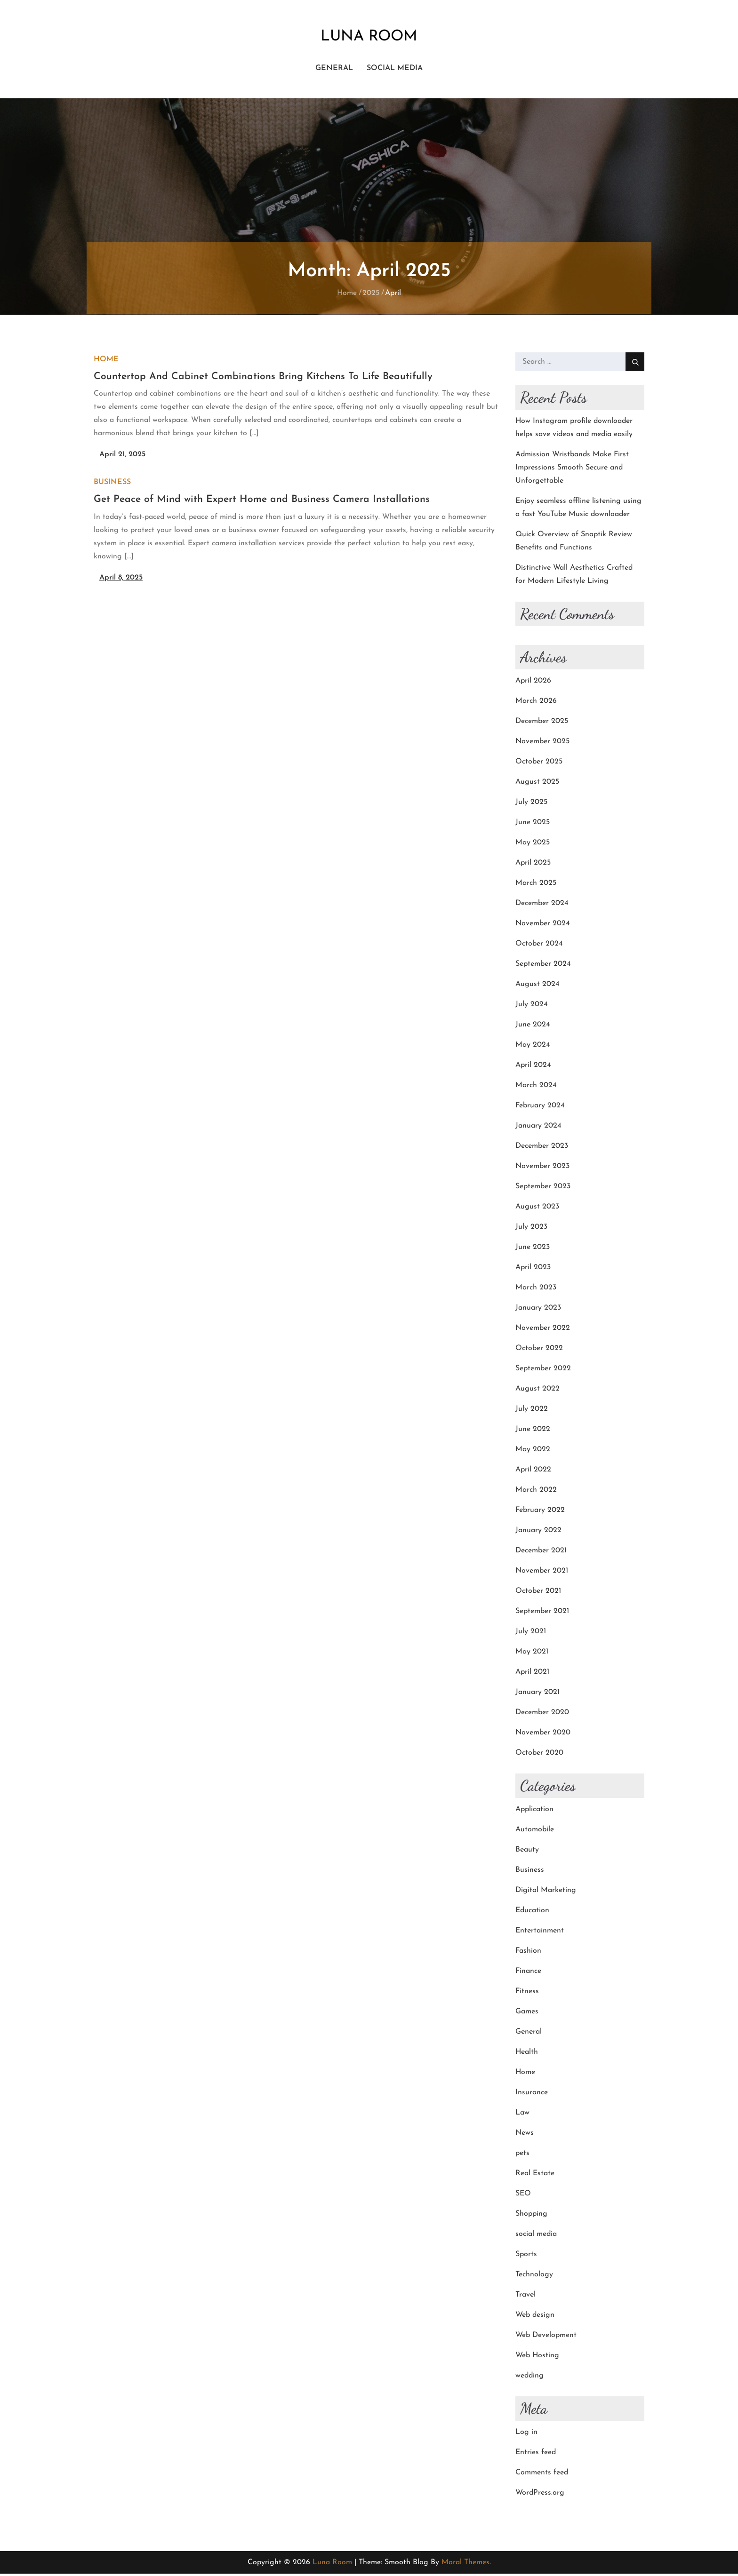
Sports (526, 2256)
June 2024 (532, 1027)
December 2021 (541, 1553)
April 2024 (533, 1067)
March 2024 (536, 1087)
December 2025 (541, 723)
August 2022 (537, 1391)
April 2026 (533, 683)
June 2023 (532, 1249)
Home (106, 362)
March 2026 (536, 703)
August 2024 (537, 986)
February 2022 (540, 1512)
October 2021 (538, 1593)
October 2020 (539, 1755)
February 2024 (540, 1108)
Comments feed (541, 2475)
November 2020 (542, 1735)
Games (526, 2014)
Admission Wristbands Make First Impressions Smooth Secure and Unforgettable (572, 470)
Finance (528, 1973)
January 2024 (538, 1128)
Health (526, 2054)
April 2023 (533, 1269)
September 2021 (542, 1613)
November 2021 (541, 1573)
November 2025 (542, 743)
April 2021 (532, 1674)
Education (532, 1912)
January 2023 (538, 1310)
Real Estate (534, 2175)
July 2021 (530, 1634)
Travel (525, 2297)
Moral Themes (465, 2564)
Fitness (527, 1993)
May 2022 (532, 1451)
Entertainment (539, 1933)
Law (522, 2115)
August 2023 (537, 1209)
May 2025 (532, 845)
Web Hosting (537, 2357)
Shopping (531, 2216)
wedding (529, 2378)
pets (522, 2155)
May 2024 (532, 1047)
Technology (534, 2277)
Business (112, 484)
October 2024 (539, 946)
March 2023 (535, 1290)
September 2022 (543, 1371)
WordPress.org (539, 2495)
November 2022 (542, 1330)
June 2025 (532, 824)
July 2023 (531, 1229)
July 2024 (531, 1006)
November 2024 (542, 926)
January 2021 (537, 1694)
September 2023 (542, 1189)
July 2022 (531, 1411)
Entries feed (535, 2454)
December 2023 (541, 1148)
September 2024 (543, 966)
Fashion (528, 1953)
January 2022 (538, 1532)
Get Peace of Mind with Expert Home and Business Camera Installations (262, 502)
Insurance (531, 2095)
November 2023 (542, 1168)
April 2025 (533, 865)
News (524, 2135)
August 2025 (537, 784)
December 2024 (542, 905)
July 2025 (531, 804)
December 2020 (542, 1714)
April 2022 (533, 1472)
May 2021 (531, 1654)
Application (534, 1811)
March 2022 (536, 1492)
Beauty (527, 1852)
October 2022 (539, 1350)
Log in (526, 2434)
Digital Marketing (545, 1892)
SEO (523, 2196)
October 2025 (538, 764)
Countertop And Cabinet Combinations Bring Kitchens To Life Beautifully (263, 379)
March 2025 (535, 885)
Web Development (546, 2337)
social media (395, 69)
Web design (534, 2317)
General (334, 69)
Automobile (534, 1832)
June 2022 (532, 1431)
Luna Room (369, 37)
